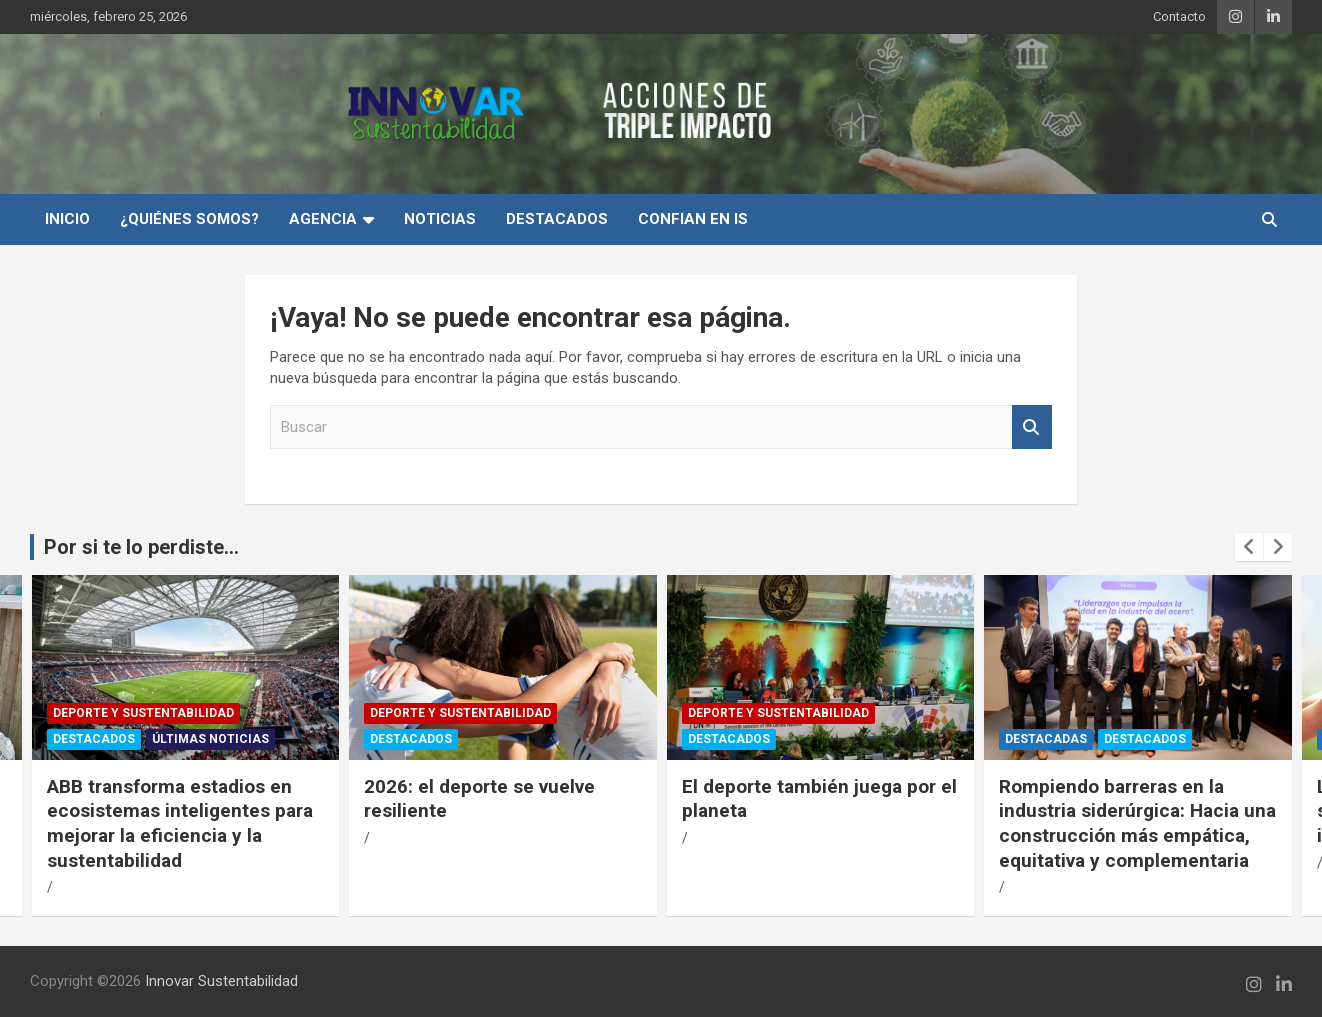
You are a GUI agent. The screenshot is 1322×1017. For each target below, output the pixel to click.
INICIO (67, 219)
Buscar (1032, 427)
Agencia (323, 219)
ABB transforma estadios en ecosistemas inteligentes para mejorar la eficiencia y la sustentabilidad (180, 823)
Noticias (440, 219)
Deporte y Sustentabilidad (143, 713)
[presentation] (1249, 547)
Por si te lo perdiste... (141, 547)
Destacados (557, 219)
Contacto (1179, 16)
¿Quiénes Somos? (189, 219)
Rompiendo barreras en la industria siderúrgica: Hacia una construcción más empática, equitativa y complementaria (1137, 823)
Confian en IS (693, 219)
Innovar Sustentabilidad (221, 981)
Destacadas (1046, 739)
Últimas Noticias (210, 739)
